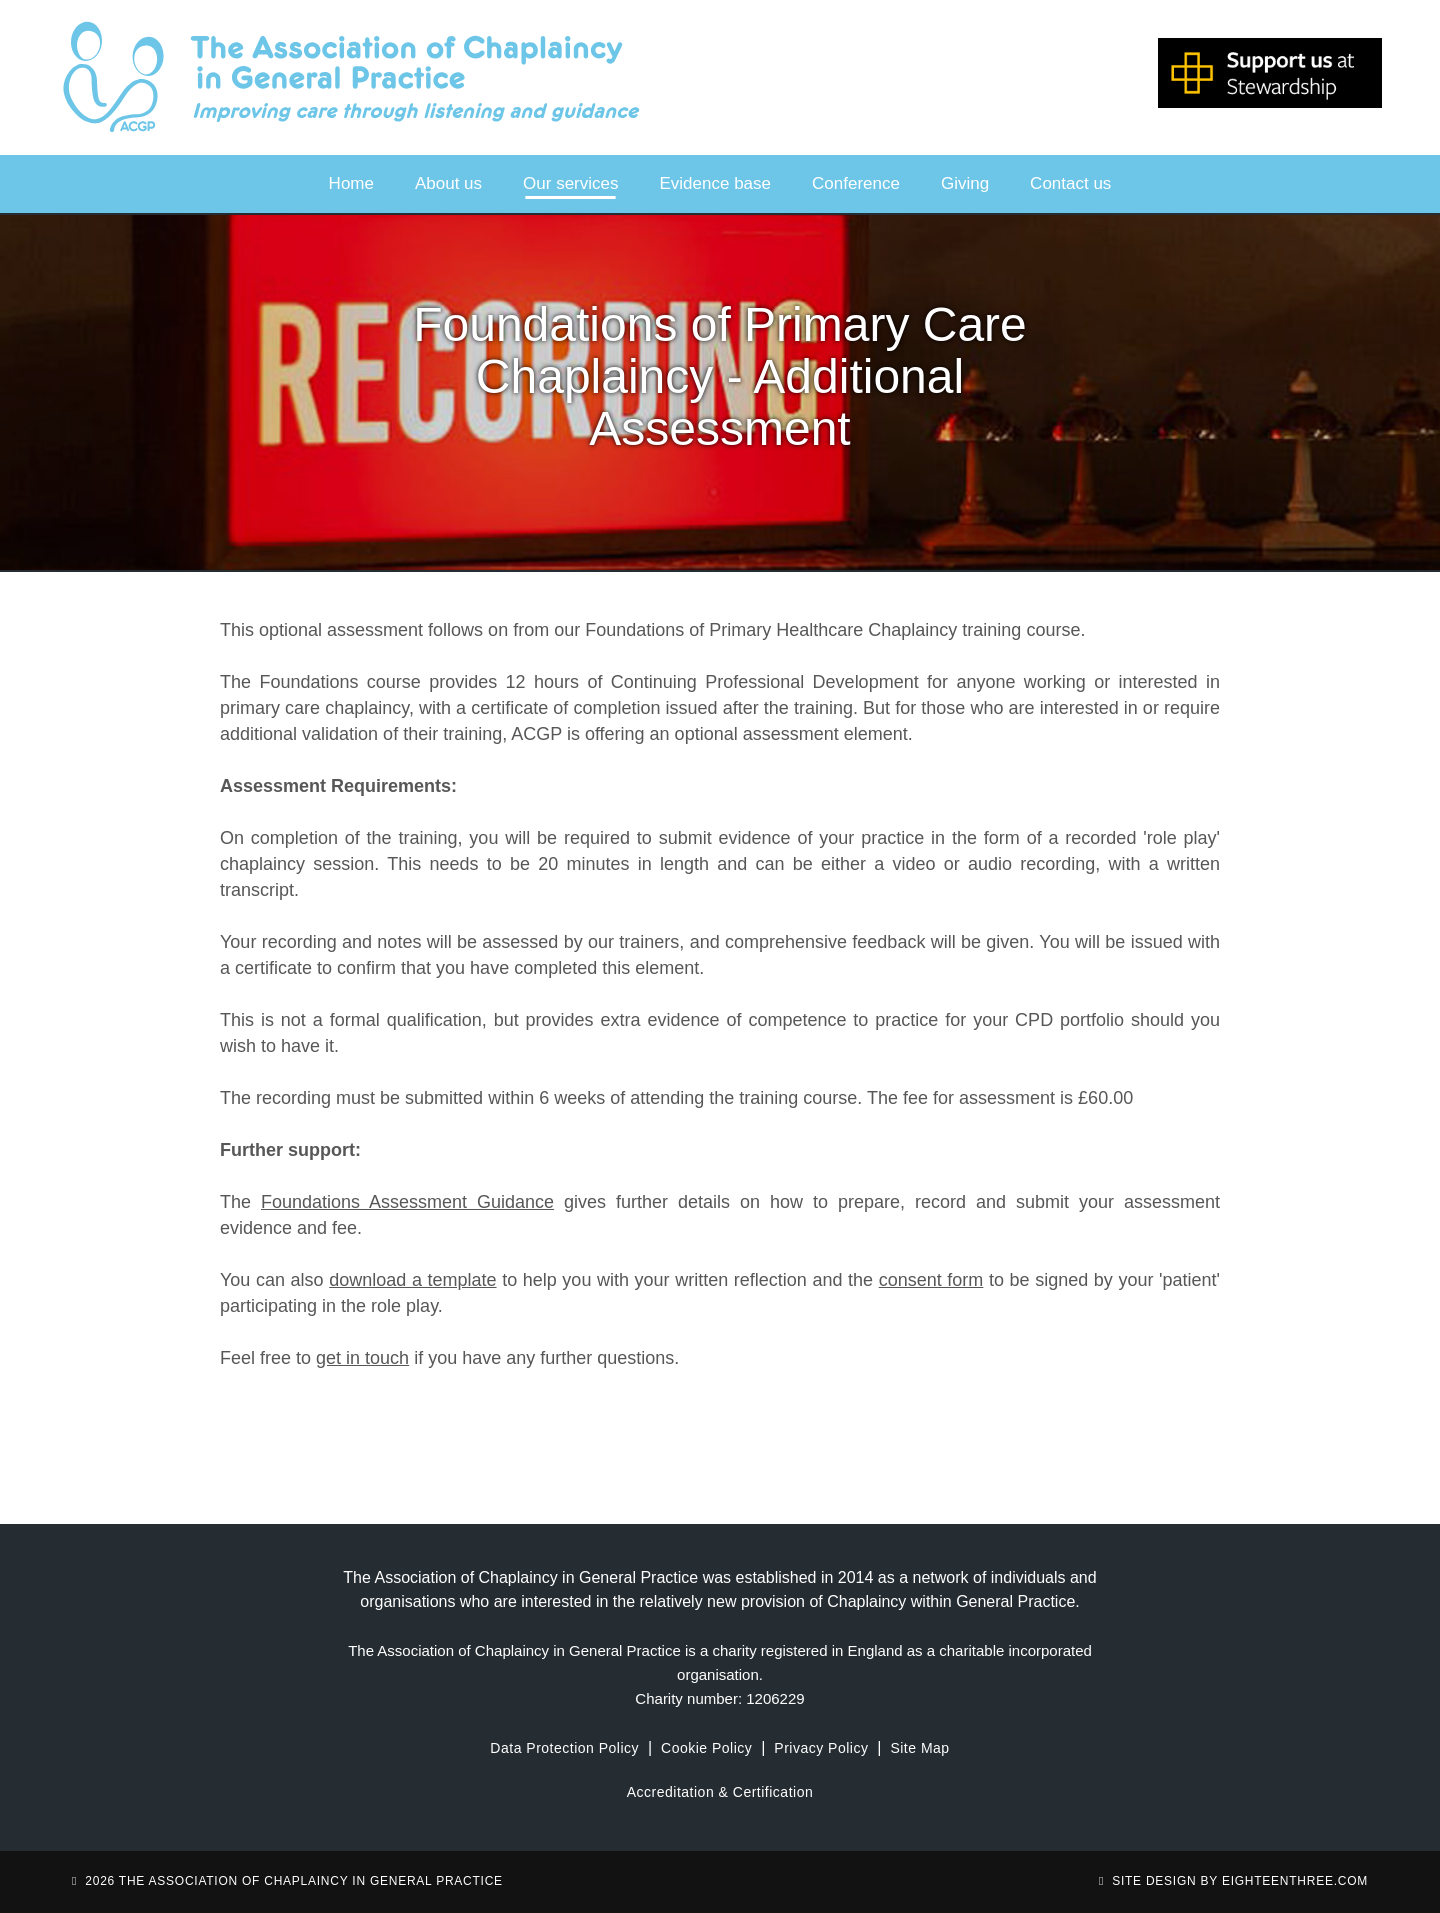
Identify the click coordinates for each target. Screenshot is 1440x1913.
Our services (570, 183)
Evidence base (716, 183)
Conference (856, 183)
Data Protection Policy (564, 1748)
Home (351, 183)
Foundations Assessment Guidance (407, 1202)
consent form (931, 1280)
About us (448, 183)
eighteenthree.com (1295, 1881)
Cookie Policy (706, 1748)
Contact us (1070, 183)
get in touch (362, 1358)
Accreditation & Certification (720, 1792)
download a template (412, 1280)
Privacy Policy (821, 1748)
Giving (965, 183)
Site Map (919, 1748)
